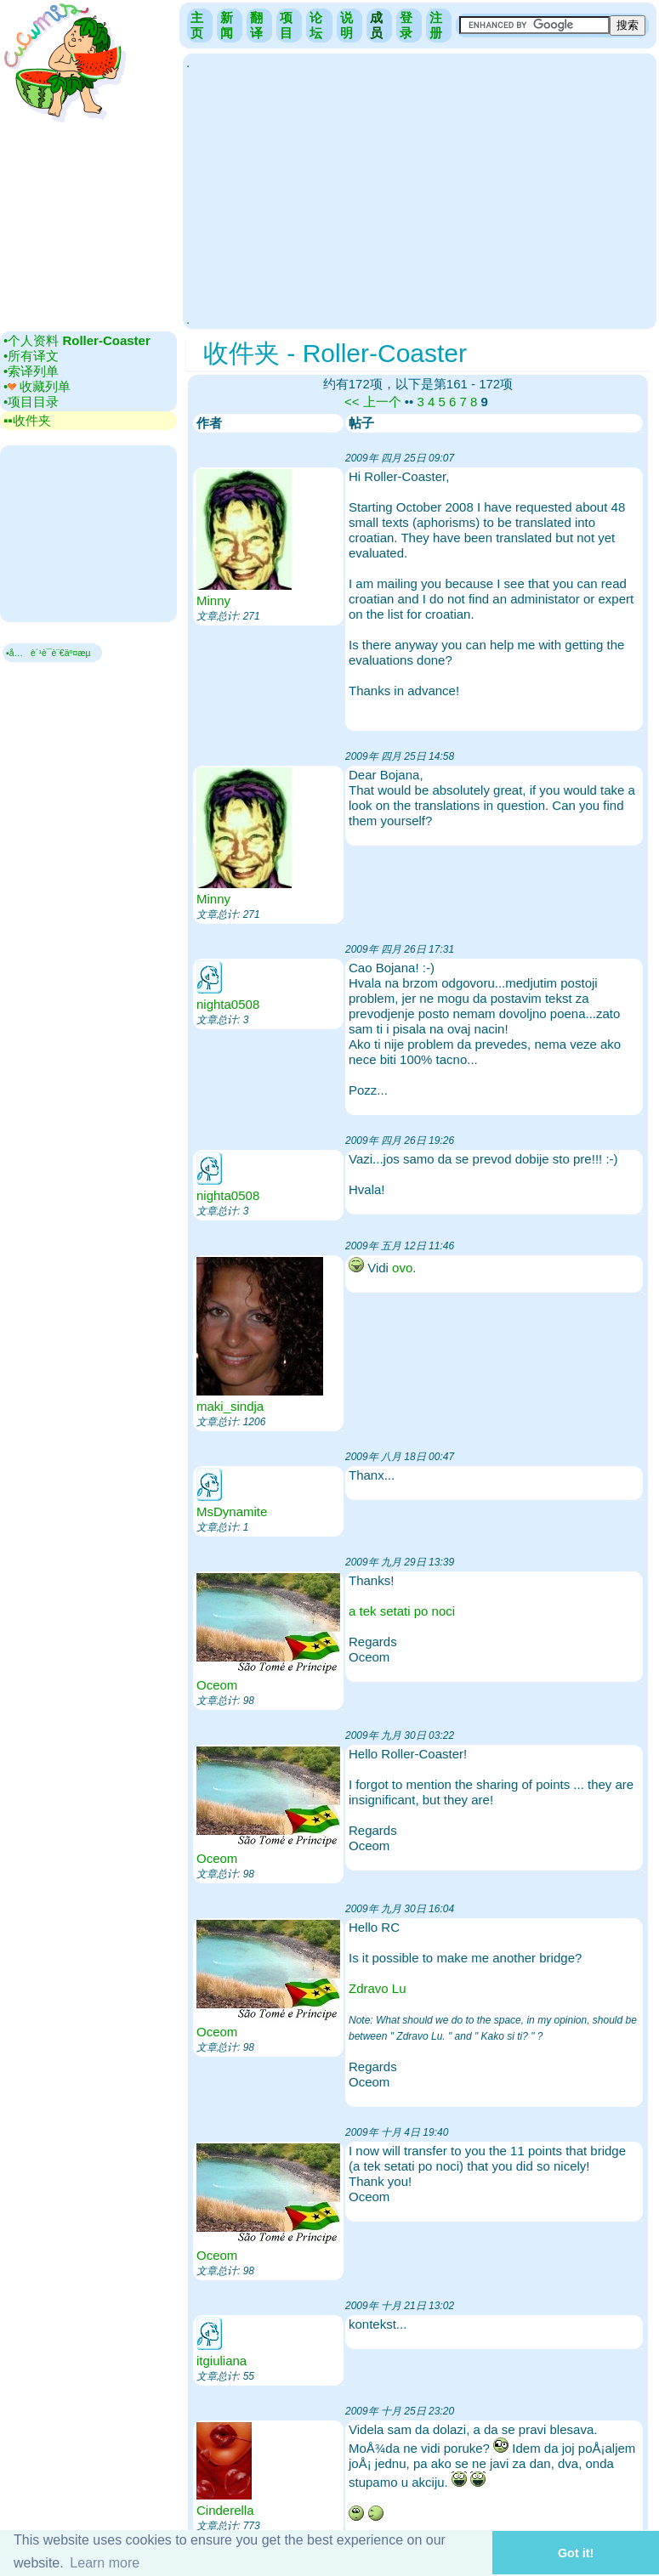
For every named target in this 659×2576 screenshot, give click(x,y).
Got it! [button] (576, 2553)
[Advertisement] (419, 190)
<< (352, 401)
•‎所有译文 (31, 355)
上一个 (382, 401)
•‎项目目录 (31, 401)
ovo (402, 1267)
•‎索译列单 (31, 371)
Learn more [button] (104, 2563)
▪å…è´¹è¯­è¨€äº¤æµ (52, 653)
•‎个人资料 (77, 340)
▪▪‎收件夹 (27, 420)
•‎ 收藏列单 (37, 386)
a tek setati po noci (402, 1611)
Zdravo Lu (377, 1988)
